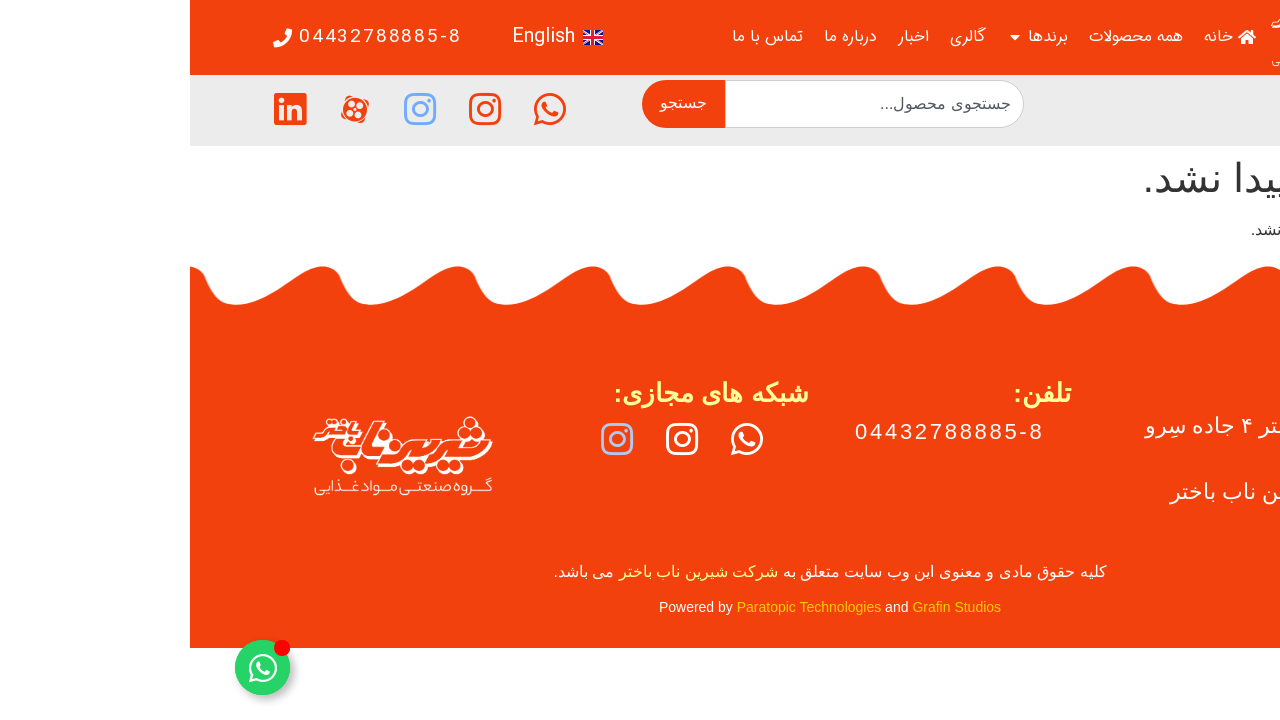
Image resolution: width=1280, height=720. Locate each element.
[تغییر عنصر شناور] (72, 667)
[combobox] (684, 104)
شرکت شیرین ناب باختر (508, 571)
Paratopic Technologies (619, 607)
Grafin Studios (766, 607)
